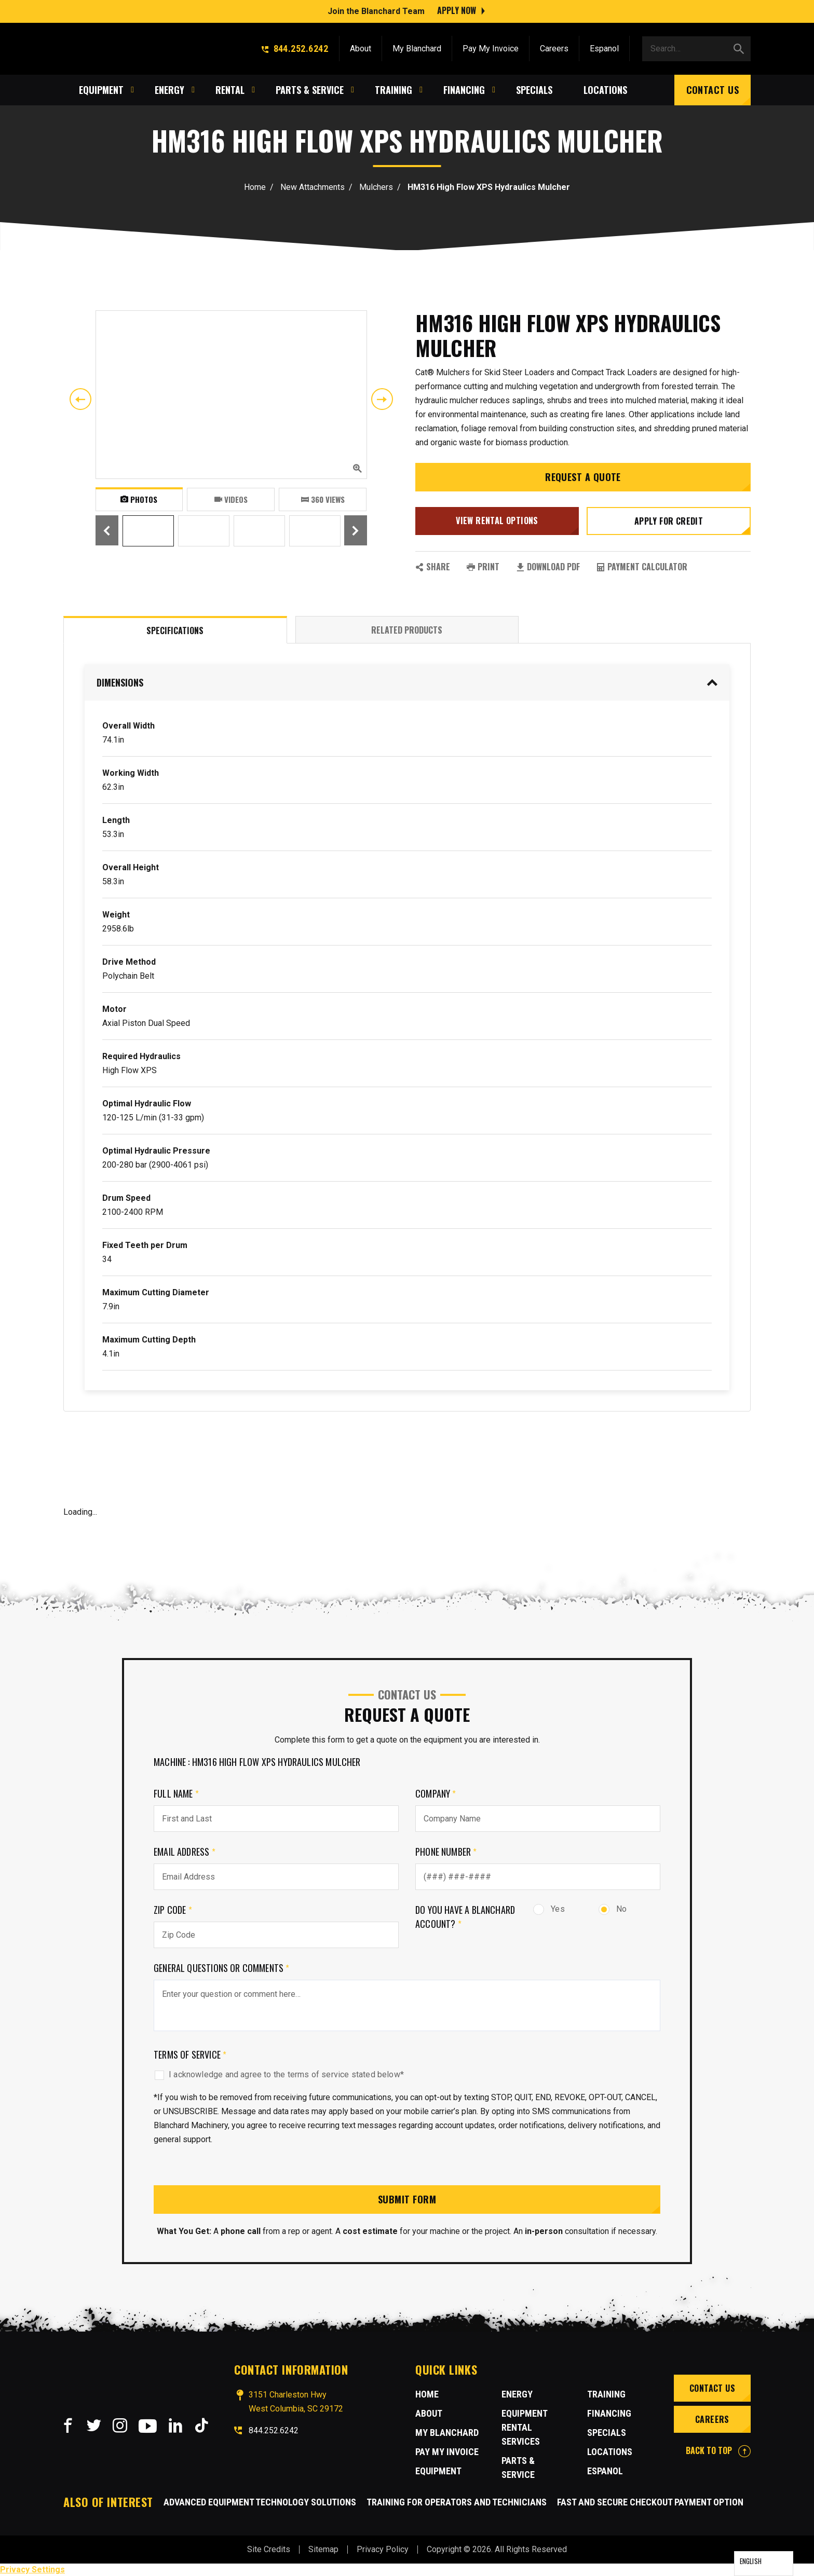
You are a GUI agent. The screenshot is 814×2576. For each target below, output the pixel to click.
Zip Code (173, 1909)
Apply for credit (668, 521)
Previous (80, 399)
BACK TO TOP (718, 2450)
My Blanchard (416, 48)
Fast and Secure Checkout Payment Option (650, 2502)
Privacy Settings (32, 2569)
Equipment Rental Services (524, 2427)
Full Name (176, 1793)
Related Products (406, 630)
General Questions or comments (222, 1968)
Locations (609, 2451)
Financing (609, 2413)
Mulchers (376, 187)
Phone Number (446, 1851)
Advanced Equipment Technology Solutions (260, 2502)
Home (255, 187)
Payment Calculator (641, 566)
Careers (554, 48)
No (613, 1909)
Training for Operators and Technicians (457, 2502)
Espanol (604, 48)
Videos (231, 499)
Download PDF (548, 566)
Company (435, 1793)
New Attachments (312, 187)
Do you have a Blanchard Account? (465, 1916)
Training (606, 2394)
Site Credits (268, 2549)
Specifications (175, 630)
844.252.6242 (295, 48)
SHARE (432, 566)
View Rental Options (497, 520)
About (360, 48)
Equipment (438, 2470)
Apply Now (456, 10)
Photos (138, 499)
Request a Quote (583, 477)
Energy (517, 2394)
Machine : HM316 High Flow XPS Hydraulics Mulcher (257, 1762)
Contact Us (712, 89)
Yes (548, 1909)
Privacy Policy (383, 2549)
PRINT (483, 566)
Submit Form (407, 2199)
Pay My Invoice (491, 48)
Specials (606, 2432)
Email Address (184, 1851)
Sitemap (323, 2549)
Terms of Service (190, 2054)
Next (382, 399)
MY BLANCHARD (447, 2432)
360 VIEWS (323, 499)
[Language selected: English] (763, 2563)
